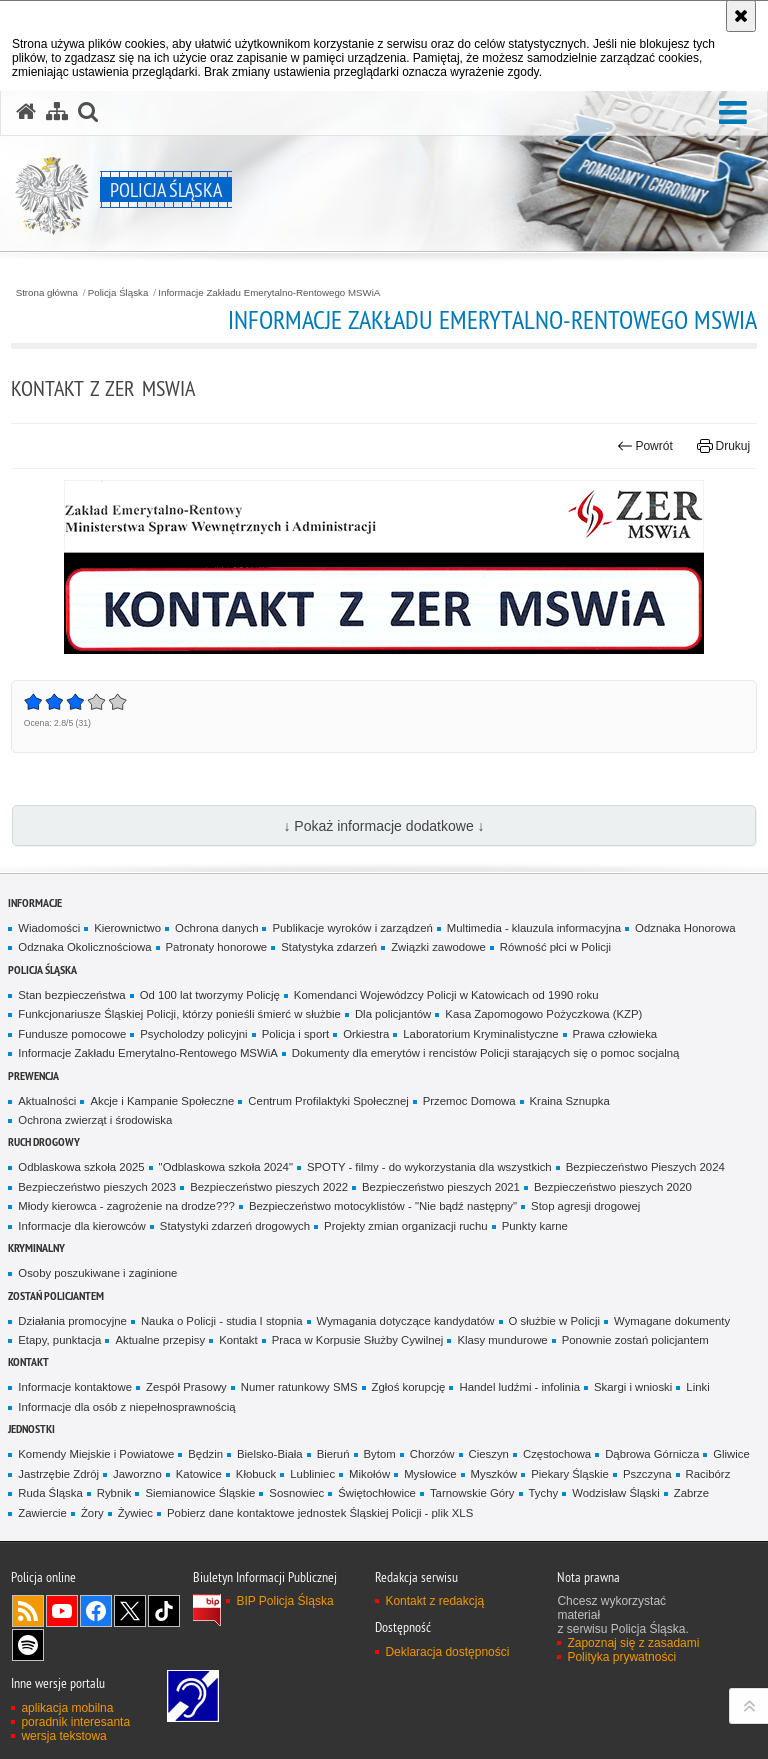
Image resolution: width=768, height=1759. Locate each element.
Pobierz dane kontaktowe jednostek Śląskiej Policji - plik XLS (320, 1513)
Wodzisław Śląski (616, 1493)
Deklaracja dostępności (447, 1652)
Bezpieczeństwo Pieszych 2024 (645, 1167)
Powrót (645, 446)
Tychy (544, 1493)
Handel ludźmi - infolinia (519, 1387)
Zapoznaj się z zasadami (633, 1643)
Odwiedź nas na (62, 1611)
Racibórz (708, 1474)
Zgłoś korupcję (409, 1387)
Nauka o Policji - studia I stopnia (222, 1321)
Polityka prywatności (621, 1657)
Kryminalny (36, 1247)
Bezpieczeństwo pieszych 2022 (269, 1187)
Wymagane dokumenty (672, 1321)
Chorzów (432, 1454)
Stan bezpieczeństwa (71, 995)
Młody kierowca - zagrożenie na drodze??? (126, 1206)
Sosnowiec (296, 1493)
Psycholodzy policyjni (193, 1034)
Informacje (35, 902)
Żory (92, 1513)
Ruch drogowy (44, 1141)
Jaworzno (137, 1474)
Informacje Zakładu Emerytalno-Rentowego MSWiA (269, 293)
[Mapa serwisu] (57, 112)
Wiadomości (49, 928)
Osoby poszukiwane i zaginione (97, 1273)
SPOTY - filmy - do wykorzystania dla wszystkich (429, 1167)
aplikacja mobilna (67, 1708)
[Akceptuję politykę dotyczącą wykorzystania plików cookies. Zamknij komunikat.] (741, 16)
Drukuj (723, 446)
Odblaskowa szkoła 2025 (81, 1167)
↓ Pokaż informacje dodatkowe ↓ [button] (383, 826)
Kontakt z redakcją (434, 1601)
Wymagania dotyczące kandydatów (406, 1321)
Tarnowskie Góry (472, 1493)
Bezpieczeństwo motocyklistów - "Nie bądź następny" (383, 1206)
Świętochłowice (377, 1493)
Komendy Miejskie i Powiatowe (96, 1454)
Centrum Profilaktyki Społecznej (328, 1101)
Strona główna (47, 293)
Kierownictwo (127, 928)
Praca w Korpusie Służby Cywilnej (358, 1340)
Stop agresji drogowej (585, 1206)
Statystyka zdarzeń (329, 947)
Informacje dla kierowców (82, 1226)
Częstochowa (557, 1454)
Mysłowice (430, 1474)
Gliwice (731, 1454)
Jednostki (31, 1428)
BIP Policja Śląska (284, 1601)
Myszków (494, 1474)
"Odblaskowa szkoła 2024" (226, 1167)
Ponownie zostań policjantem (635, 1340)
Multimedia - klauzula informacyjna (534, 928)
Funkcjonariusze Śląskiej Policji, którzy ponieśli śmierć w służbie (179, 1014)
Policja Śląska (118, 293)
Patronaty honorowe (217, 947)
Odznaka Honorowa (685, 928)
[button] (733, 113)
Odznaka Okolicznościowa (84, 947)
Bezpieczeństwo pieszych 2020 (613, 1187)
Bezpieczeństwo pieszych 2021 (441, 1187)
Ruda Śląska (50, 1493)
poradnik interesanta (75, 1722)
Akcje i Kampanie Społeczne (162, 1101)
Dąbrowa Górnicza (652, 1454)
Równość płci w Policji (555, 947)
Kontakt (238, 1340)
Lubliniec (312, 1474)
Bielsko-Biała (270, 1454)
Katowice (199, 1474)
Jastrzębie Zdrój (58, 1474)
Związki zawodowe (438, 947)
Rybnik (114, 1493)
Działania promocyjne (72, 1321)
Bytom (380, 1454)
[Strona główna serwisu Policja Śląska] (26, 112)
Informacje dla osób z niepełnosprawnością (126, 1407)
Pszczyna (647, 1474)
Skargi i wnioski (633, 1387)
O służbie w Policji (555, 1321)
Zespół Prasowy (186, 1387)
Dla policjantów (393, 1014)
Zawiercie (42, 1513)
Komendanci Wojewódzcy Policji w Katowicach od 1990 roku (446, 995)
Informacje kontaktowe (75, 1387)
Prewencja (33, 1075)
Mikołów (369, 1474)
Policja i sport (296, 1034)
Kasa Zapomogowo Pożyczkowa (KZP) (543, 1014)
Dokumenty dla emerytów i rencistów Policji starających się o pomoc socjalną (486, 1053)
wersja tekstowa (63, 1736)
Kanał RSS (28, 1611)
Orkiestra (366, 1034)
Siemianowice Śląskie (200, 1493)
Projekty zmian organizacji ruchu (406, 1226)
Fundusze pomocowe (72, 1034)
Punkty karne (535, 1226)
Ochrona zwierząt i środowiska (95, 1120)
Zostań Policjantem (56, 1295)
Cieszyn (489, 1454)
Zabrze (691, 1493)
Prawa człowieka (615, 1034)
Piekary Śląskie (570, 1474)
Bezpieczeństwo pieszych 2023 (97, 1187)
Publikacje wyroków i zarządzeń (352, 928)
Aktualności (47, 1101)
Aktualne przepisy (160, 1340)
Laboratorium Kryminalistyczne (480, 1034)
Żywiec (135, 1513)
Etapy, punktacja (59, 1340)
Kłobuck (256, 1474)
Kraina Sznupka (570, 1101)
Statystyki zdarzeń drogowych (235, 1226)
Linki (697, 1387)
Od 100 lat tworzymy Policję (210, 995)
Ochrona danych (216, 928)
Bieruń (333, 1454)
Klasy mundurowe (502, 1340)
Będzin (205, 1454)
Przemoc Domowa (469, 1101)
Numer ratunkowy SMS (299, 1387)
